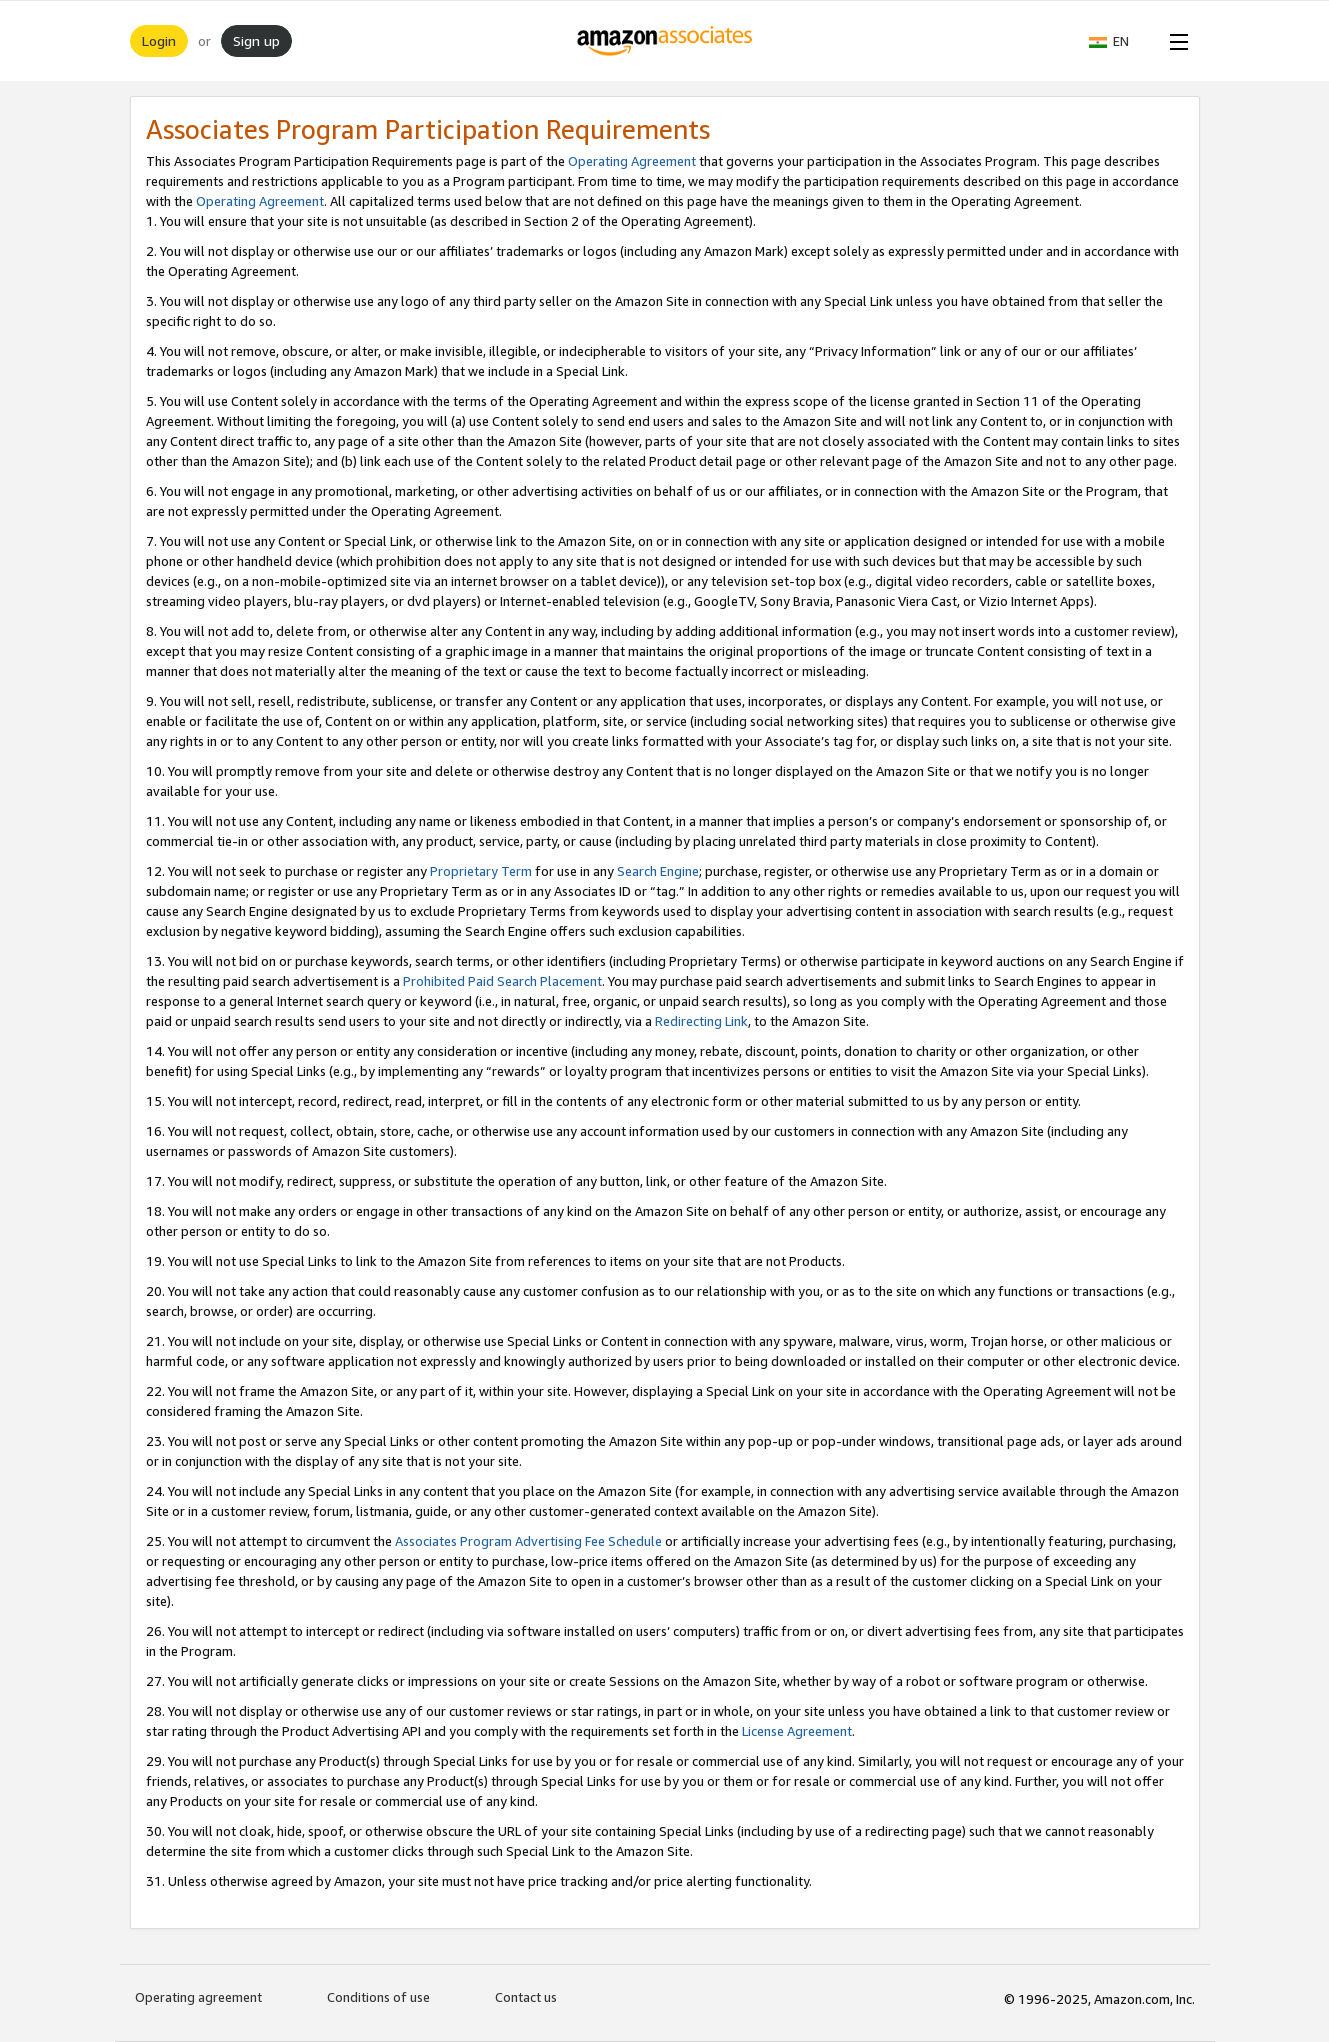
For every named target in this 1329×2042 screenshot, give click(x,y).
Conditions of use (378, 1997)
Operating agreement (198, 1997)
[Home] (664, 41)
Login (159, 40)
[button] (1119, 41)
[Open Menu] (1175, 41)
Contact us (526, 1997)
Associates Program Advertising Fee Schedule (528, 1541)
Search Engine (658, 871)
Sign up (256, 40)
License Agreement (797, 1731)
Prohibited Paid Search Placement (502, 981)
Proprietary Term (481, 871)
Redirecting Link (701, 1021)
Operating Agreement (632, 161)
